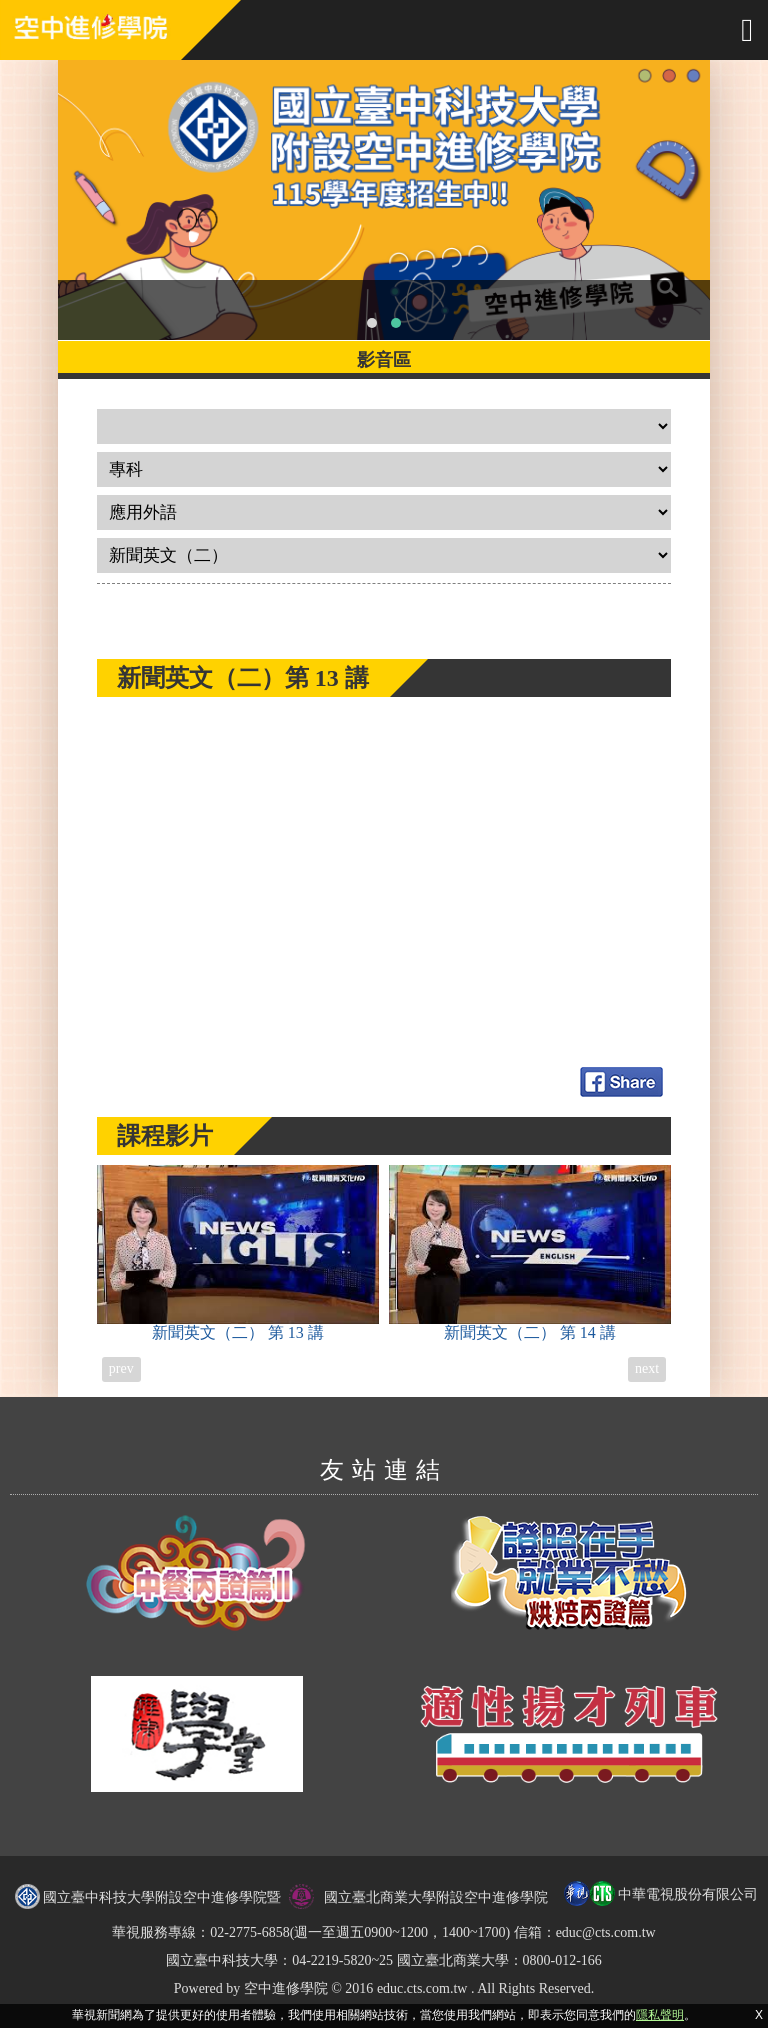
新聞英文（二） (238, 1253)
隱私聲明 (660, 2015)
